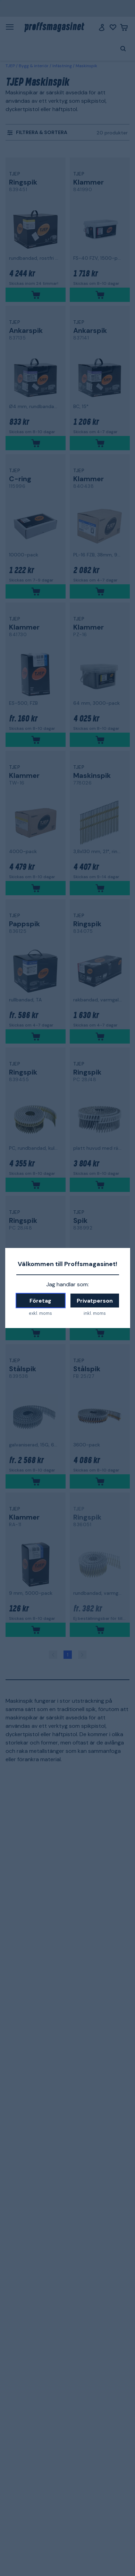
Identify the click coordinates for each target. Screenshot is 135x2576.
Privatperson (95, 1300)
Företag (40, 1300)
